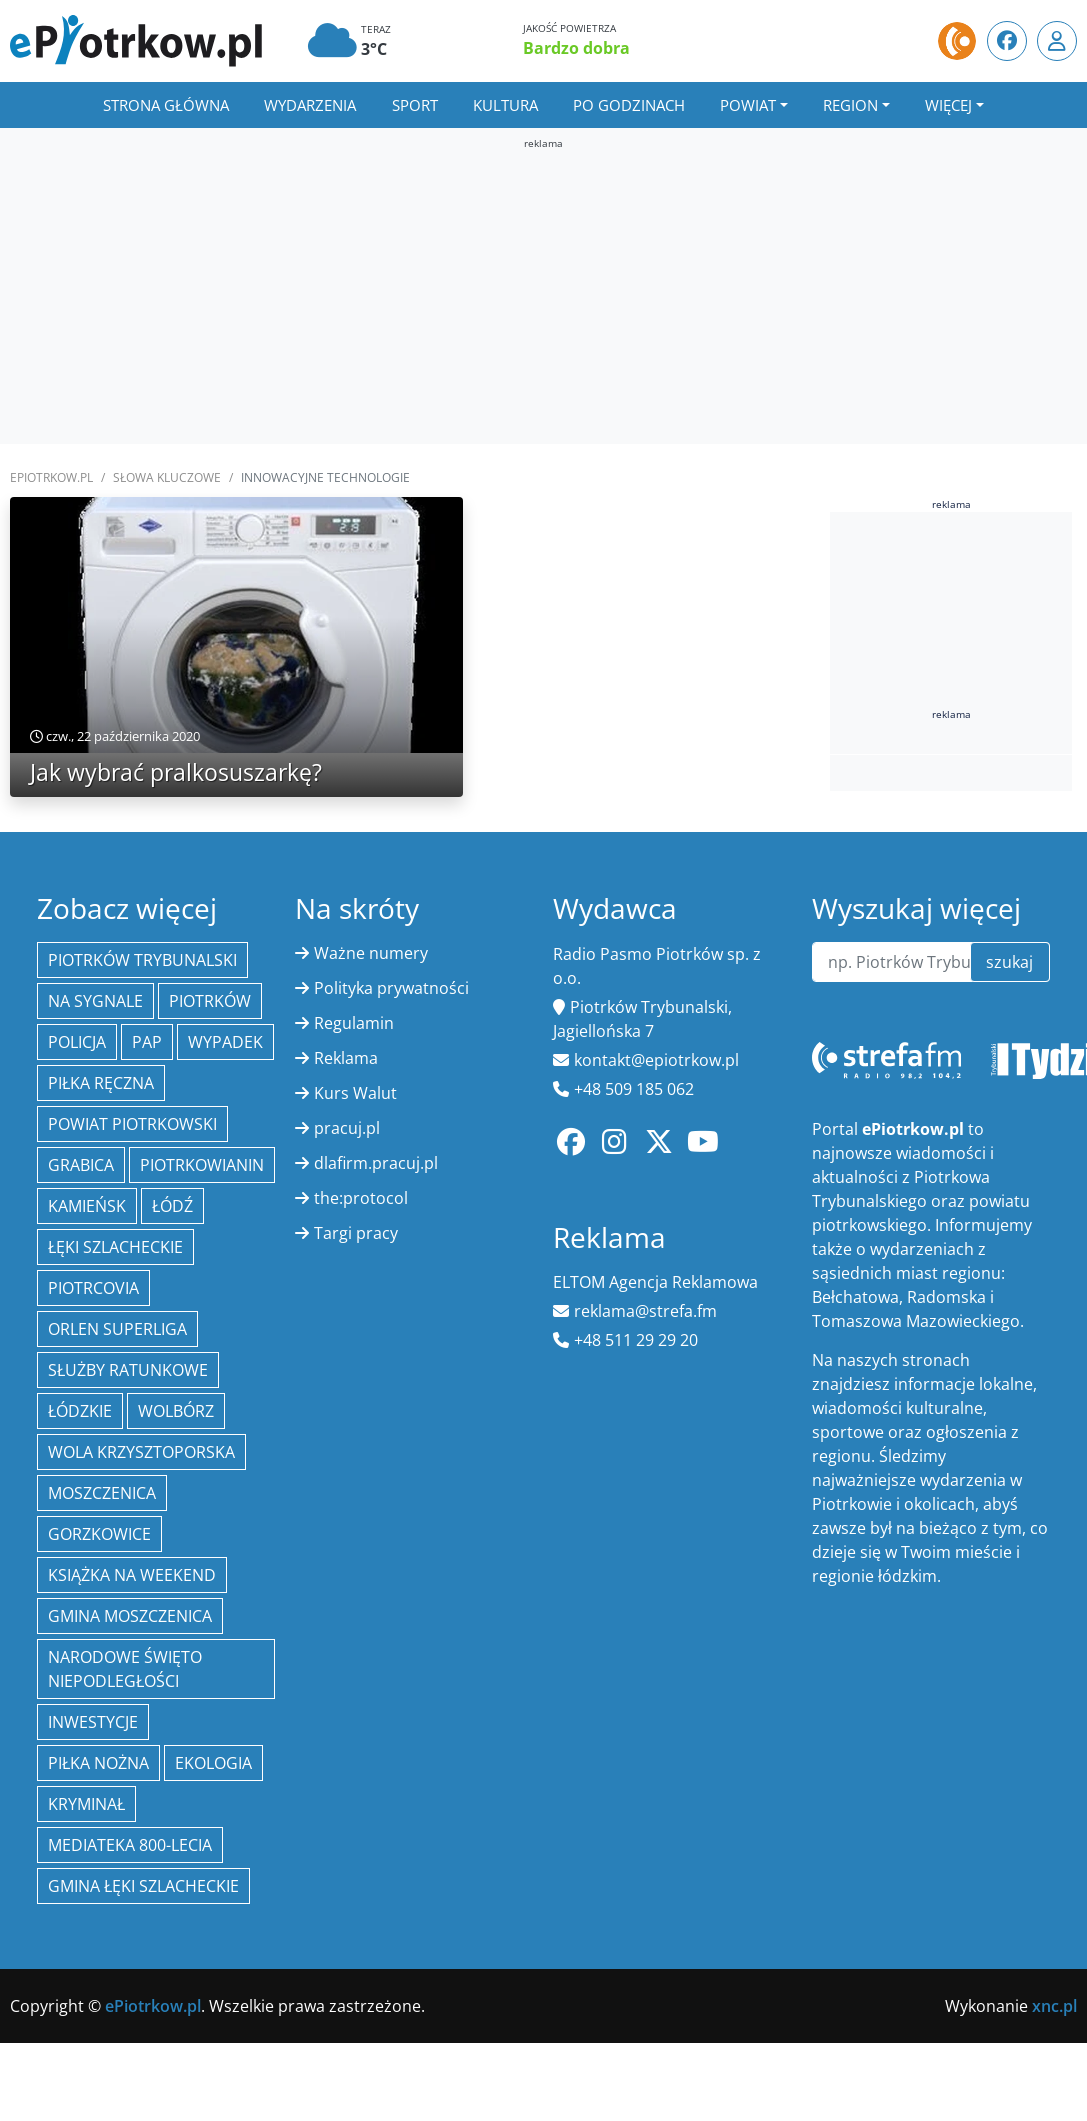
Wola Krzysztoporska (141, 1452)
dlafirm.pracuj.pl (376, 1163)
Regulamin (354, 1023)
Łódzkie (80, 1411)
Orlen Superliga (117, 1329)
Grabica (81, 1165)
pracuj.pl (347, 1128)
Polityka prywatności (391, 988)
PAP (147, 1042)
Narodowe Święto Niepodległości (125, 1669)
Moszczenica (102, 1493)
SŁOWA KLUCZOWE (167, 477)
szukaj (1009, 962)
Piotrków (210, 1001)
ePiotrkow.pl (51, 477)
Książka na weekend (132, 1575)
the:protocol (361, 1198)
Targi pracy (356, 1233)
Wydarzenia (310, 105)
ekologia (213, 1763)
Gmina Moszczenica (130, 1616)
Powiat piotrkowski (132, 1124)
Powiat (748, 105)
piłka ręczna (101, 1083)
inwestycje (93, 1722)
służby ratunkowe (128, 1370)
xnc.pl (1054, 2006)
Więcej (948, 105)
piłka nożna (98, 1763)
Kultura (505, 105)
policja (77, 1042)
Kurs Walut (355, 1093)
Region (850, 105)
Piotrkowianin (202, 1165)
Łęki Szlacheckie (115, 1247)
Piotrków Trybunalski (142, 960)
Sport (415, 105)
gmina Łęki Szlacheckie (143, 1886)
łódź (172, 1206)
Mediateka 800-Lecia (130, 1845)
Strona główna (166, 105)
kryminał (86, 1804)
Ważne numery (371, 953)
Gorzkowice (99, 1534)
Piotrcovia (93, 1288)
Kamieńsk (87, 1206)
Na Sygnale (95, 1001)
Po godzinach (629, 105)
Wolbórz (176, 1411)
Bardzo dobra (576, 48)
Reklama (346, 1058)
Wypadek (225, 1042)
